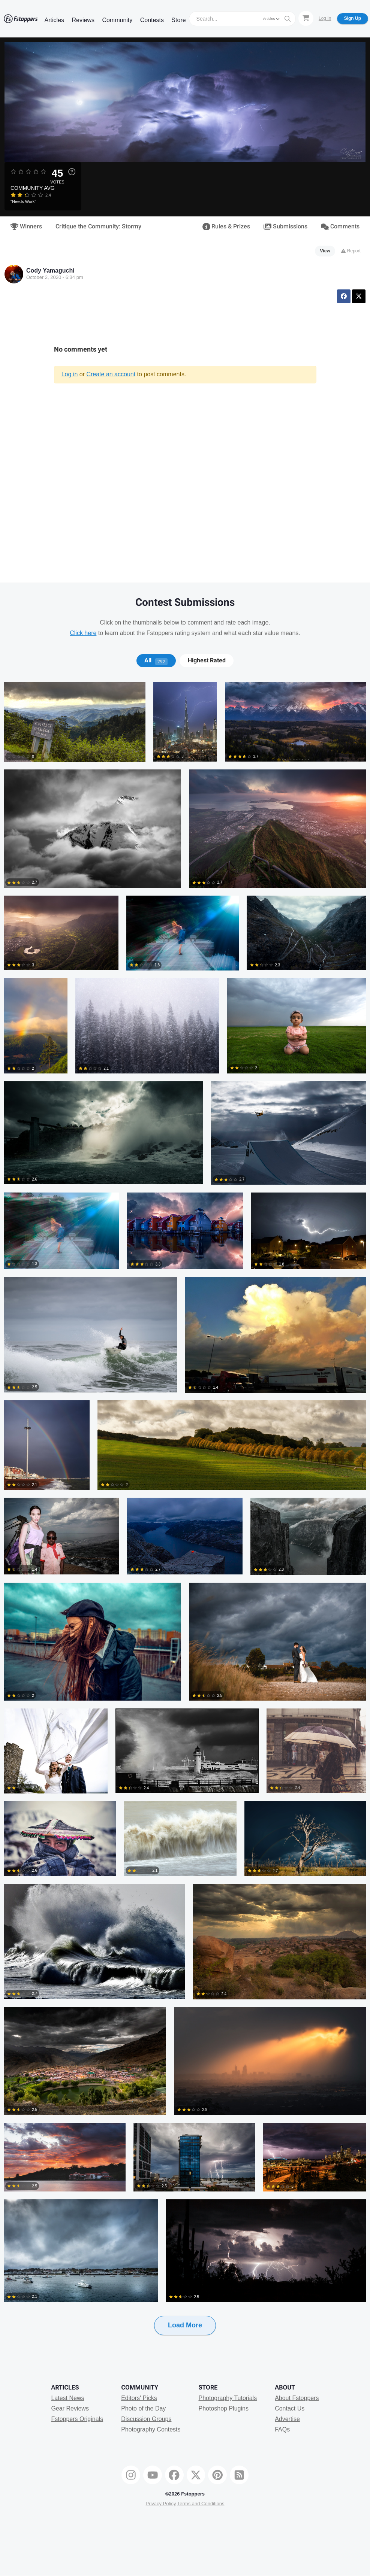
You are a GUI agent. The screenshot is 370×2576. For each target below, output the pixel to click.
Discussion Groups (146, 2419)
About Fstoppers (297, 2398)
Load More (185, 2325)
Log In (325, 18)
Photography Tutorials (227, 2398)
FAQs (282, 2429)
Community (117, 20)
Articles (54, 20)
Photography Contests (150, 2429)
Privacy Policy (160, 2503)
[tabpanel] (185, 1520)
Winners (26, 226)
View (325, 250)
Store (178, 20)
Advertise (287, 2419)
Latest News (67, 2398)
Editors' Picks (139, 2398)
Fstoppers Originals (77, 2419)
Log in (69, 374)
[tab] (156, 660)
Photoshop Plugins (223, 2408)
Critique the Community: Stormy (98, 226)
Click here (83, 633)
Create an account (110, 374)
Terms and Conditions (201, 2503)
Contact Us (289, 2408)
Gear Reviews (69, 2408)
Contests (152, 20)
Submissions (285, 226)
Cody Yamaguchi (50, 270)
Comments (340, 226)
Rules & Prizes (226, 226)
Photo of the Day (143, 2408)
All (156, 660)
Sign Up (352, 18)
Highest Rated (207, 660)
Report (350, 250)
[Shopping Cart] (305, 18)
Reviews (83, 20)
